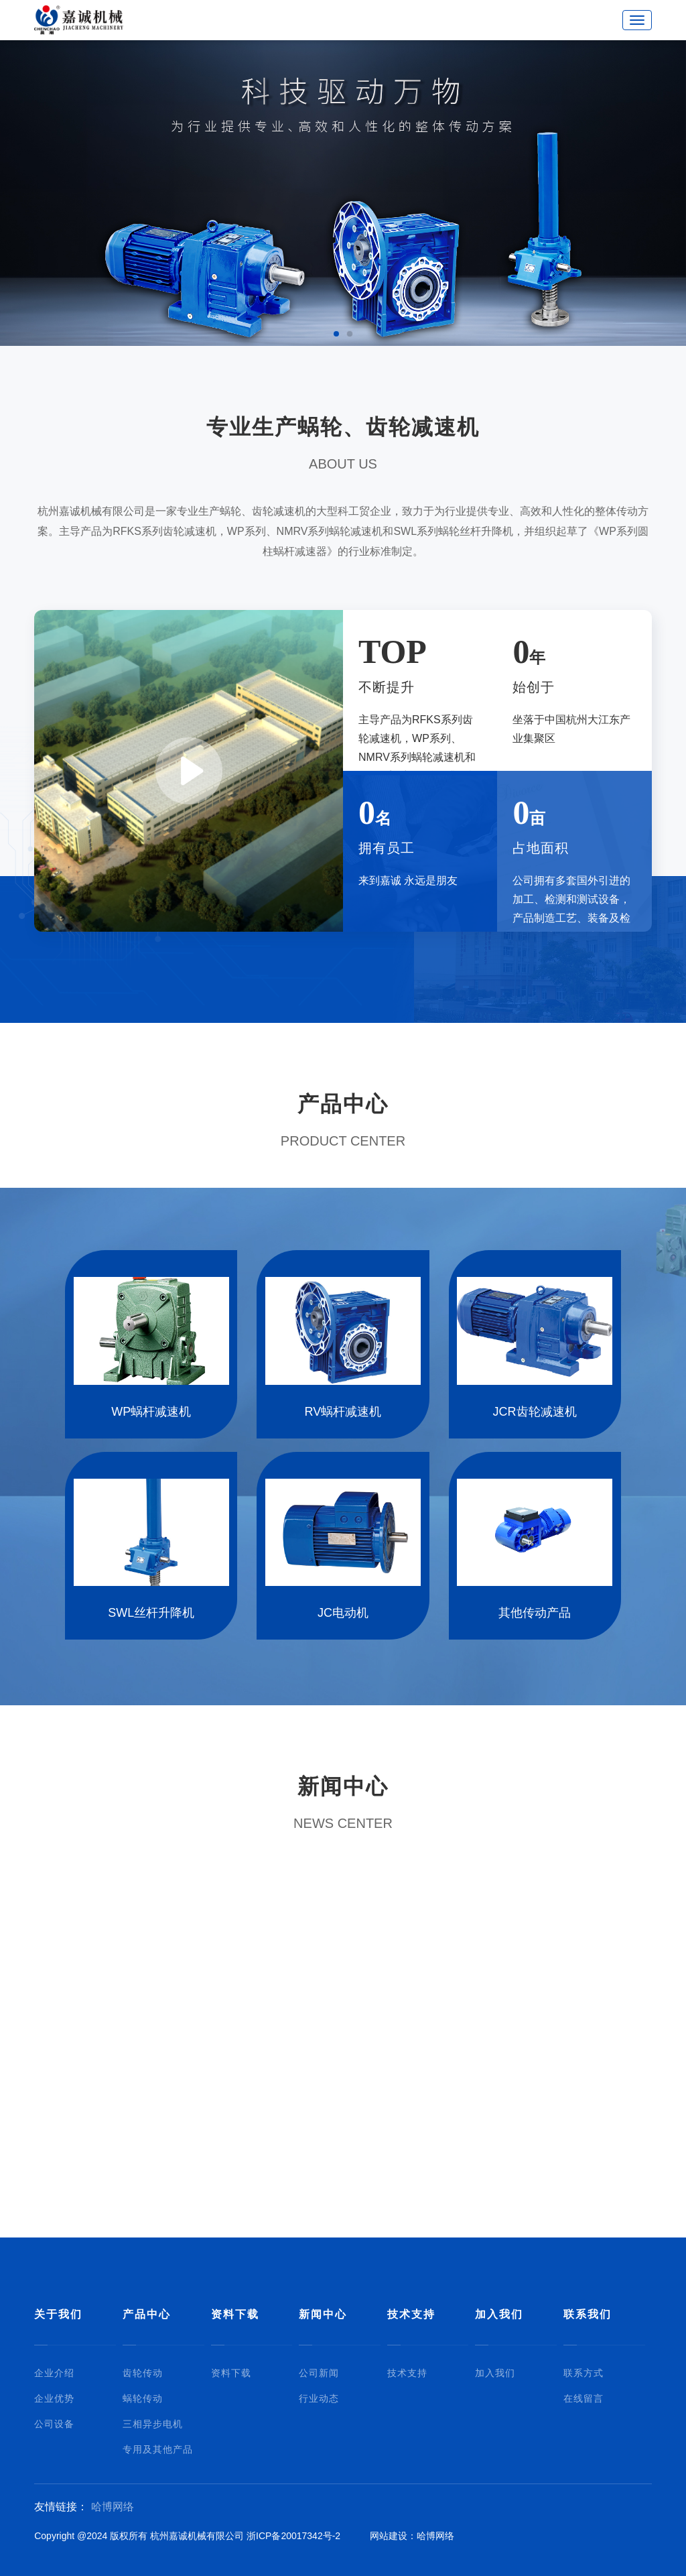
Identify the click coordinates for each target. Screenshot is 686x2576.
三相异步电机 (153, 2423)
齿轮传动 (143, 2373)
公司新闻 (319, 2373)
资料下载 (235, 2314)
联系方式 (583, 2373)
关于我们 (58, 2314)
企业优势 (54, 2398)
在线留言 (583, 2398)
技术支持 (411, 2314)
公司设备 (54, 2423)
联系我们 (587, 2314)
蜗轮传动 (143, 2398)
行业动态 (319, 2398)
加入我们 (499, 2314)
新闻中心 (323, 2314)
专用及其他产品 (158, 2449)
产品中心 (147, 2314)
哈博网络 (112, 2506)
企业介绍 (54, 2373)
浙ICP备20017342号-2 (293, 2535)
